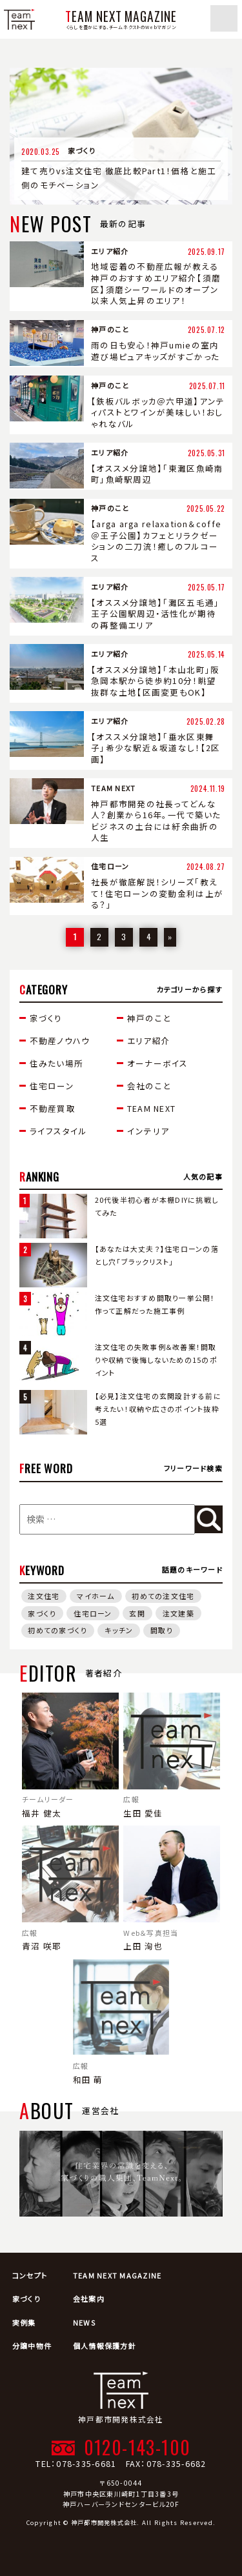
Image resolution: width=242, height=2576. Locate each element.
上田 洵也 (171, 1889)
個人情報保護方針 (104, 2345)
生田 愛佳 (171, 1756)
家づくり (46, 1018)
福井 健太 (70, 1756)
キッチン (119, 1630)
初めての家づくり (57, 1630)
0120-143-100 (137, 2447)
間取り (161, 1630)
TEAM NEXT (151, 1108)
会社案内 (89, 2298)
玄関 (137, 1613)
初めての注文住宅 (163, 1596)
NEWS (84, 2322)
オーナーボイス (157, 1063)
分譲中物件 (32, 2345)
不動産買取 (53, 1108)
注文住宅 (43, 1596)
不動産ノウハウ (60, 1040)
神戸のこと (149, 1018)
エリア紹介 (148, 1040)
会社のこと (149, 1086)
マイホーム (95, 1596)
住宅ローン (52, 1086)
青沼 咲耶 (70, 1889)
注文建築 (178, 1613)
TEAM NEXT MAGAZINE (117, 2275)
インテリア (148, 1131)
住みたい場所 (57, 1063)
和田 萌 (121, 2022)
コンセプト (29, 2275)
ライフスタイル (59, 1131)
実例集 (24, 2322)
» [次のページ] (170, 937)
